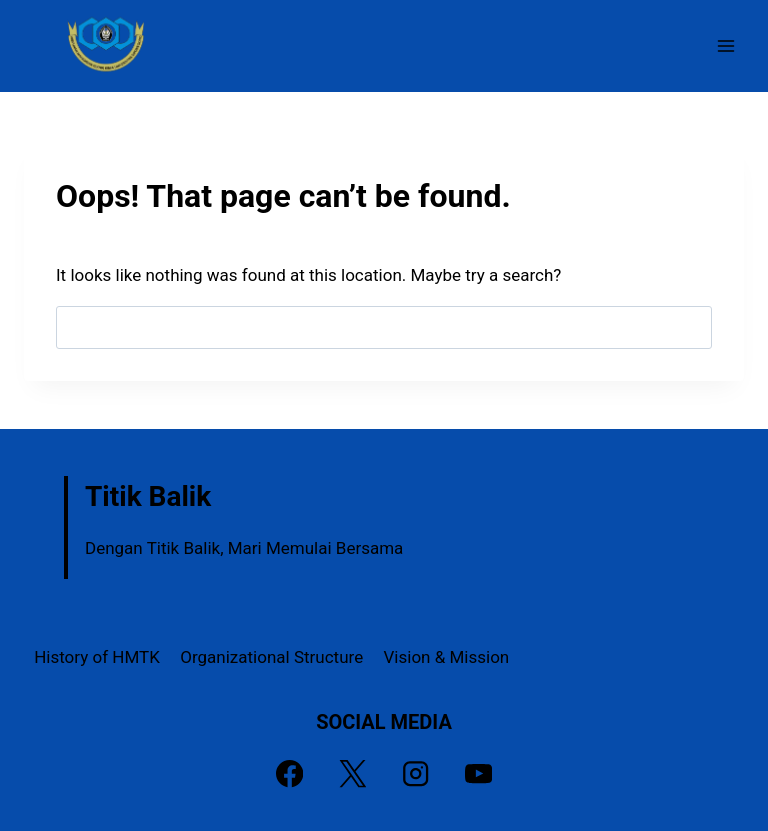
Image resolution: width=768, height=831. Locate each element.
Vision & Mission (447, 657)
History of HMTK (97, 657)
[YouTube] (478, 774)
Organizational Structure (271, 657)
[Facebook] (289, 774)
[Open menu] (725, 45)
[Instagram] (415, 774)
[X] (352, 774)
